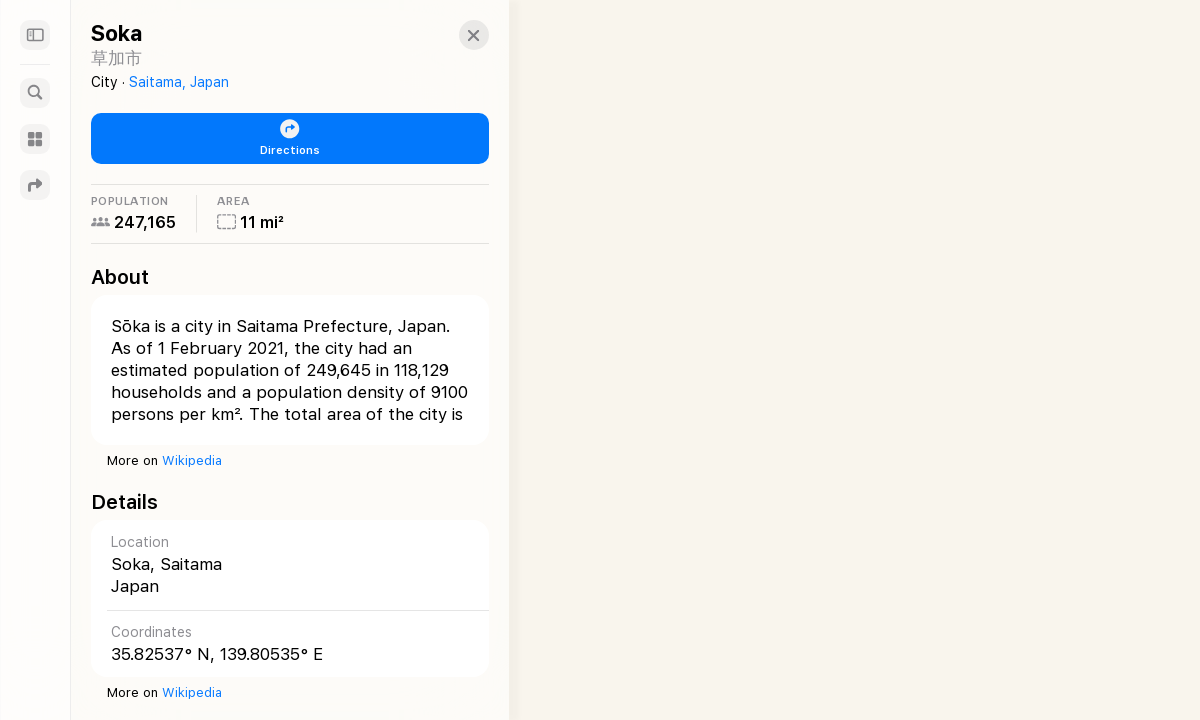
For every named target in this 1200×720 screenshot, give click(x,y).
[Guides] (35, 139)
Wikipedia (192, 460)
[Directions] (35, 185)
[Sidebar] (35, 35)
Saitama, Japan (179, 82)
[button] (456, 35)
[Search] (35, 93)
